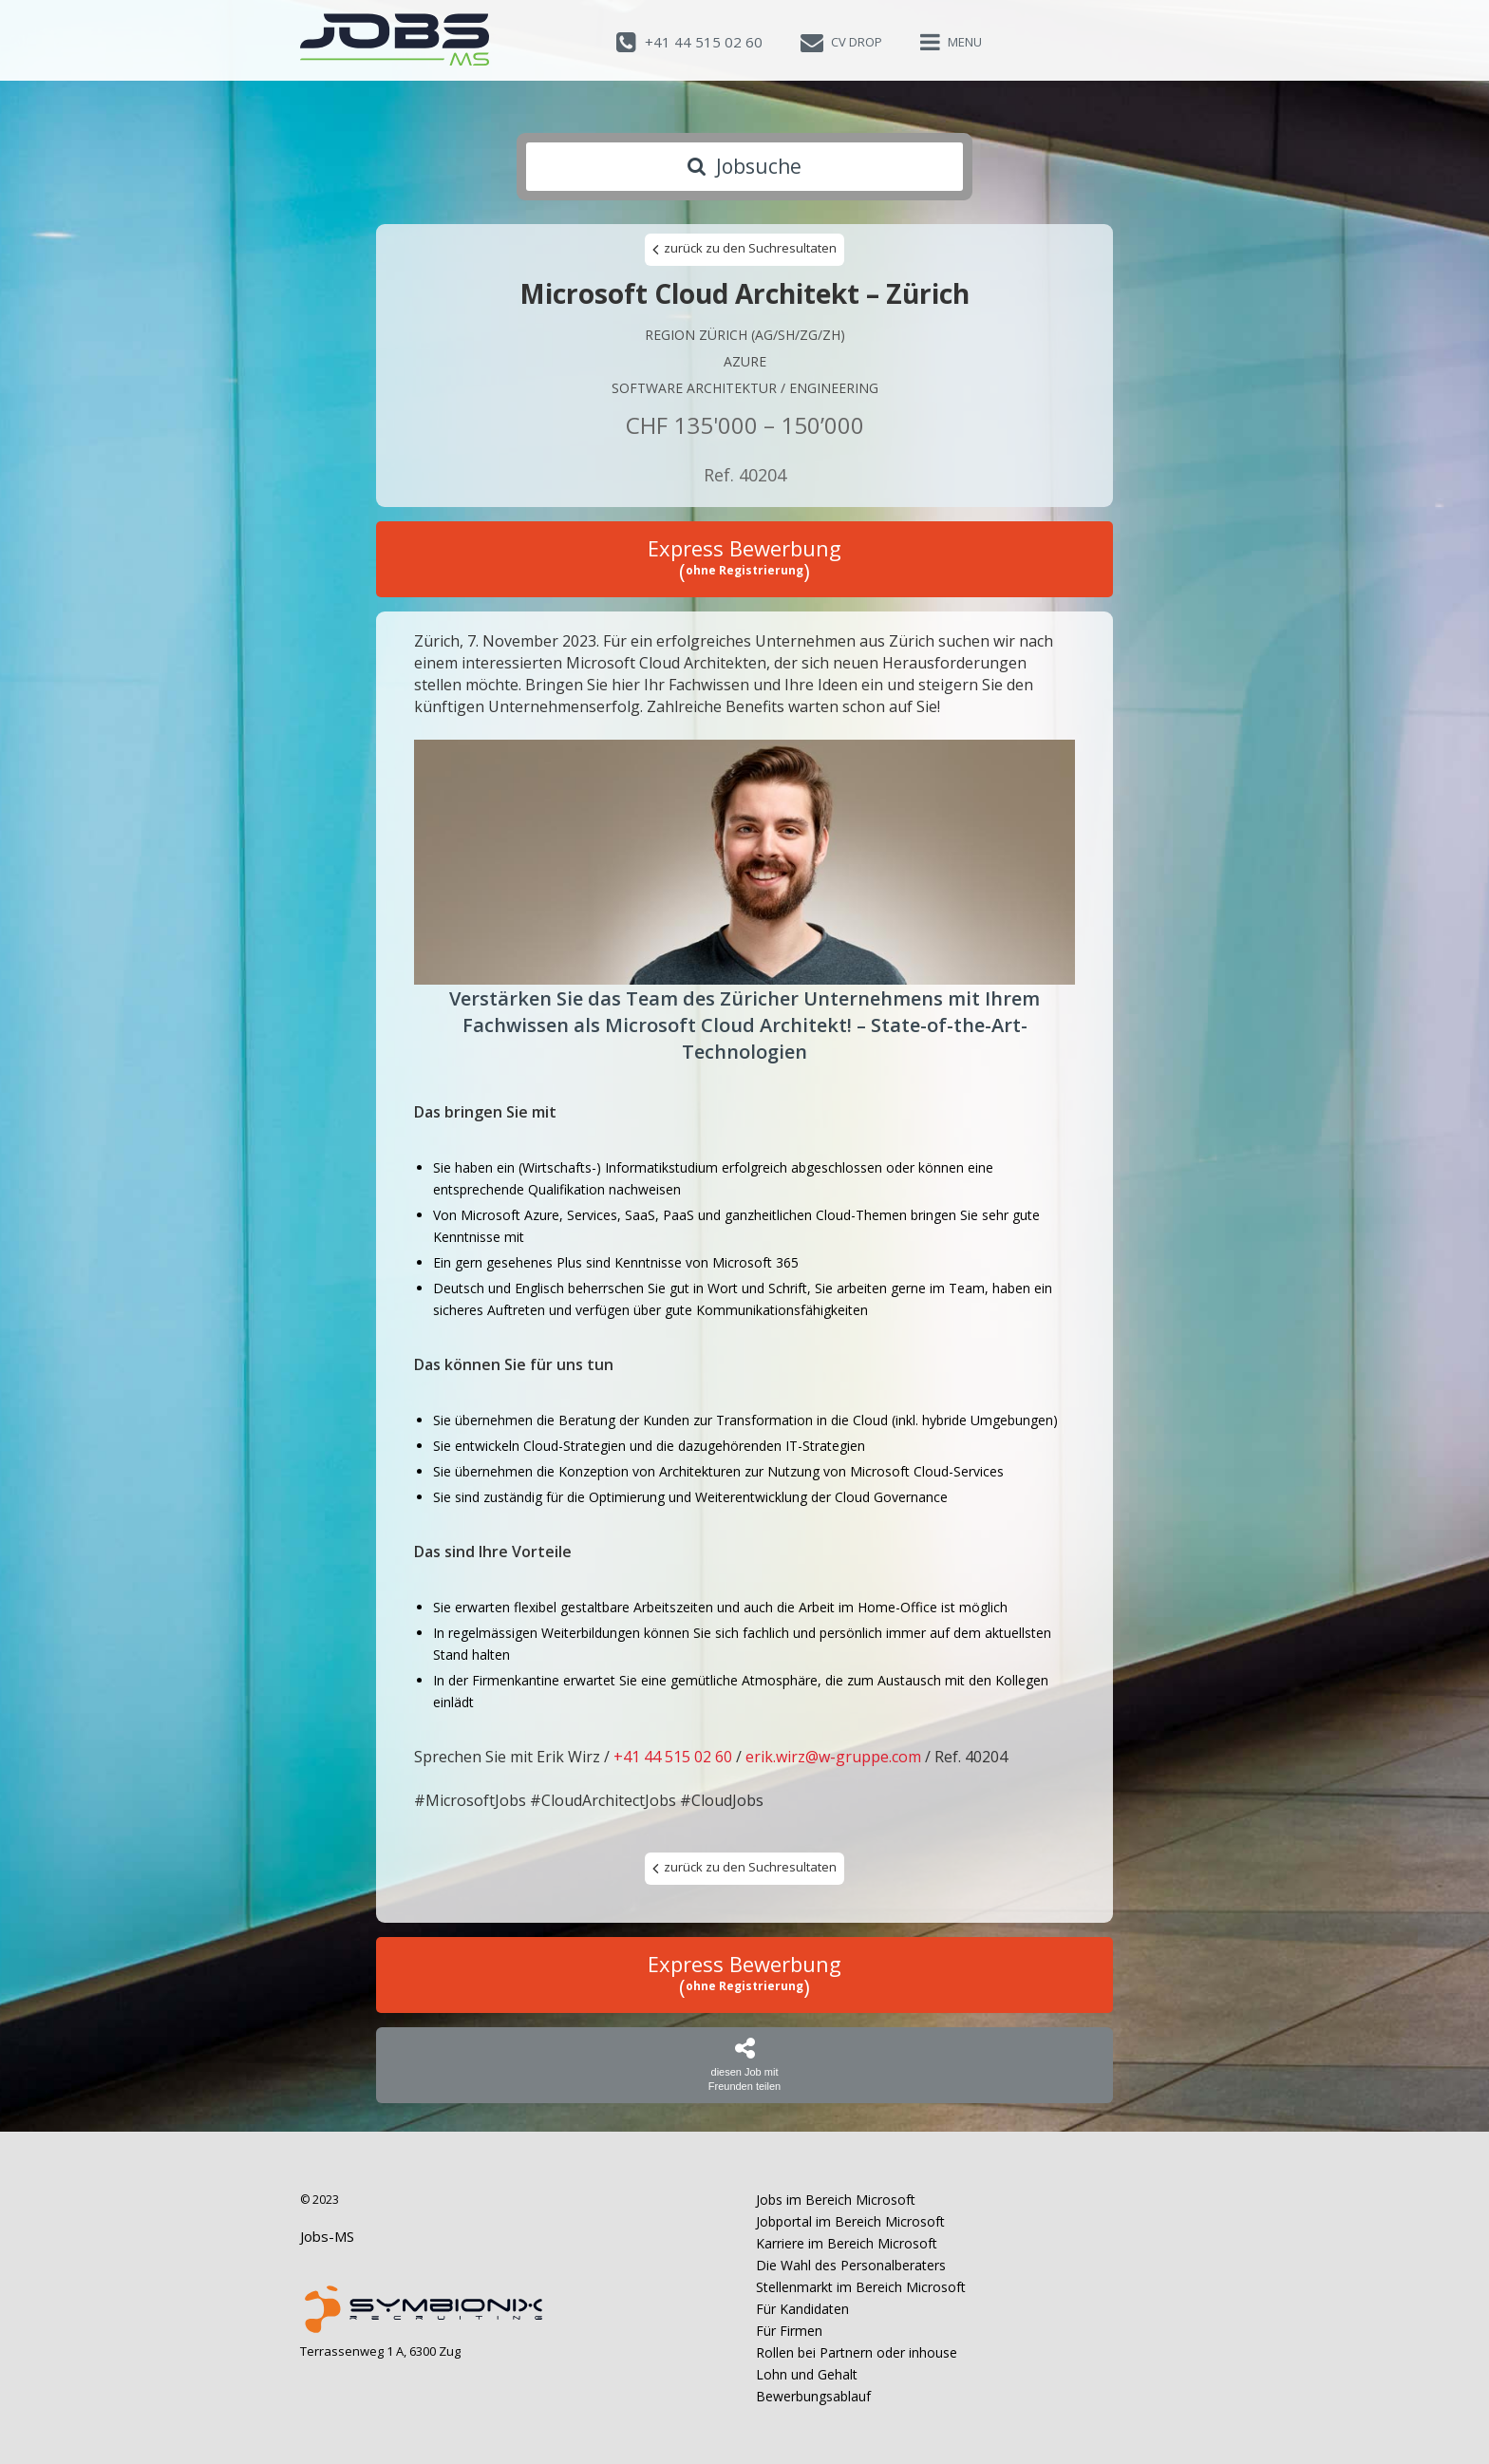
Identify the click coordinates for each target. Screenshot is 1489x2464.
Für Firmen (789, 2331)
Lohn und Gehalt (807, 2374)
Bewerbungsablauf (813, 2396)
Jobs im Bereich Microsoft (835, 2200)
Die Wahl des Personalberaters (851, 2265)
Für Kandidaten (802, 2309)
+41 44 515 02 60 (672, 1756)
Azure (745, 361)
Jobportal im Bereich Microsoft (850, 2221)
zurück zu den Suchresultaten (744, 248)
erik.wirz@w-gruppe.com (833, 1756)
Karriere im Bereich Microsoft (846, 2243)
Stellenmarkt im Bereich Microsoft (861, 2287)
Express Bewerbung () (744, 559)
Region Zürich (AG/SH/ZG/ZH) (745, 335)
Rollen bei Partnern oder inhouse (856, 2352)
